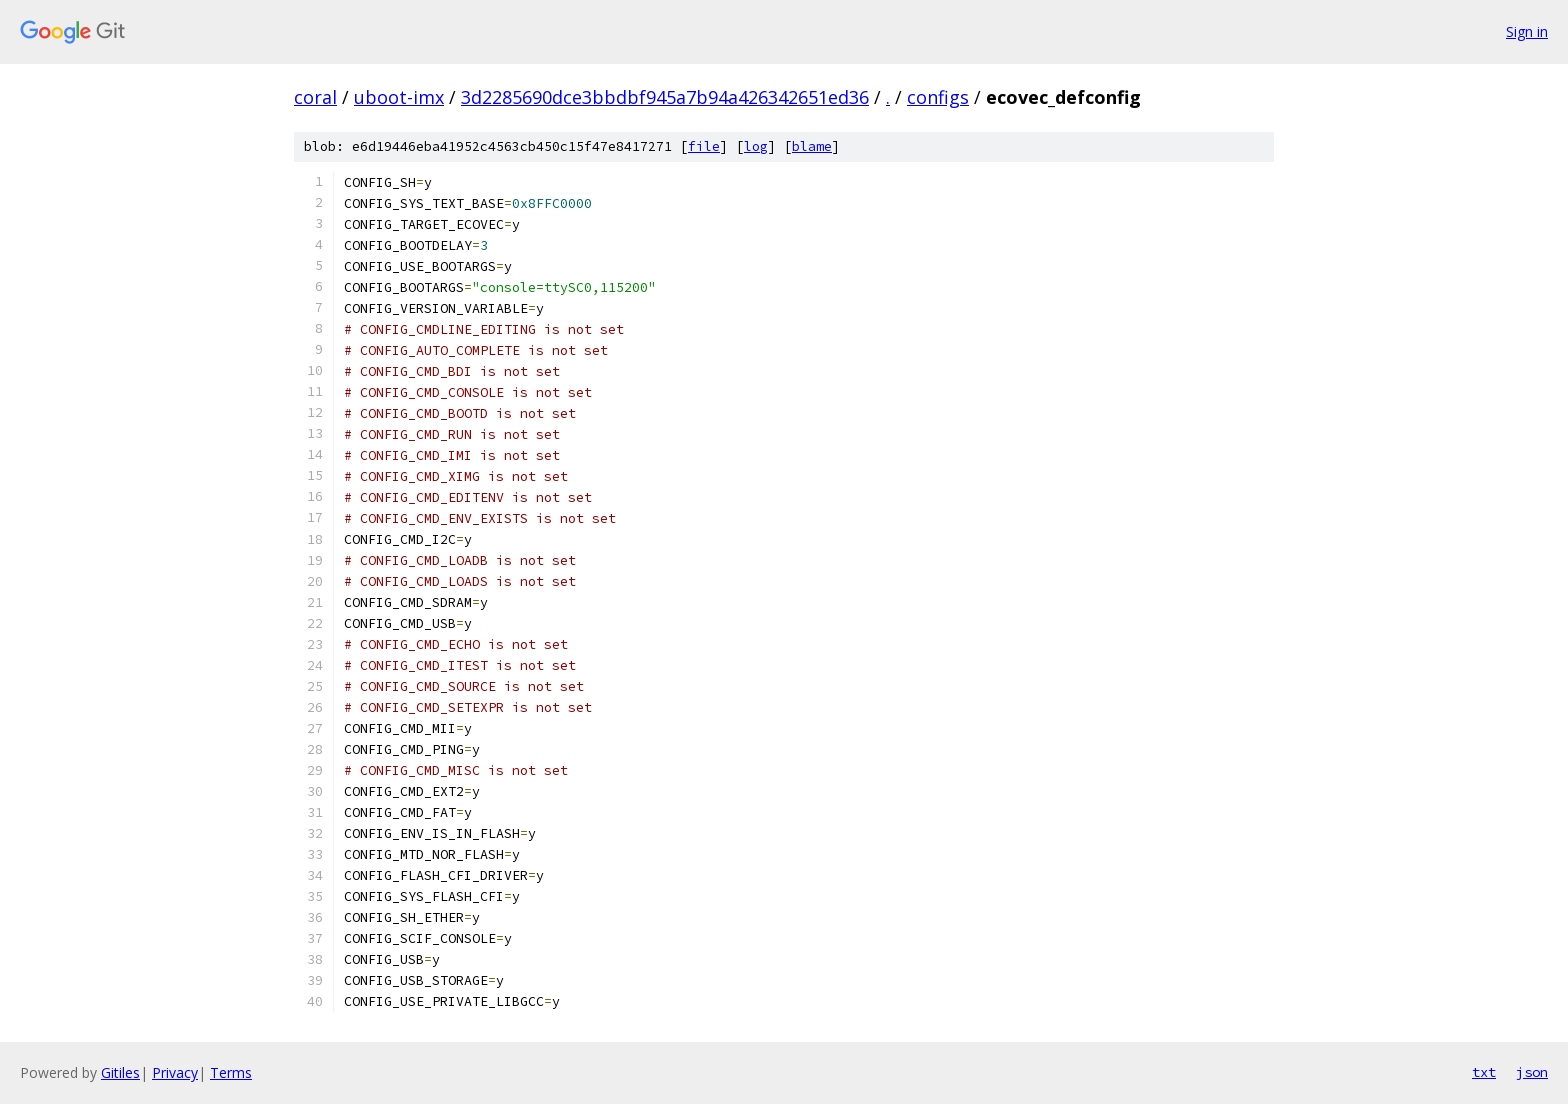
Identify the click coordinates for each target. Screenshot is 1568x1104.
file (704, 146)
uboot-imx (399, 97)
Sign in (1527, 31)
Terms (231, 1072)
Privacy (175, 1072)
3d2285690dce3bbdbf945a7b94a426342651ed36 (665, 97)
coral (315, 97)
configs (938, 97)
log (756, 146)
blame (812, 146)
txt (1484, 1072)
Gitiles (120, 1072)
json (1532, 1072)
